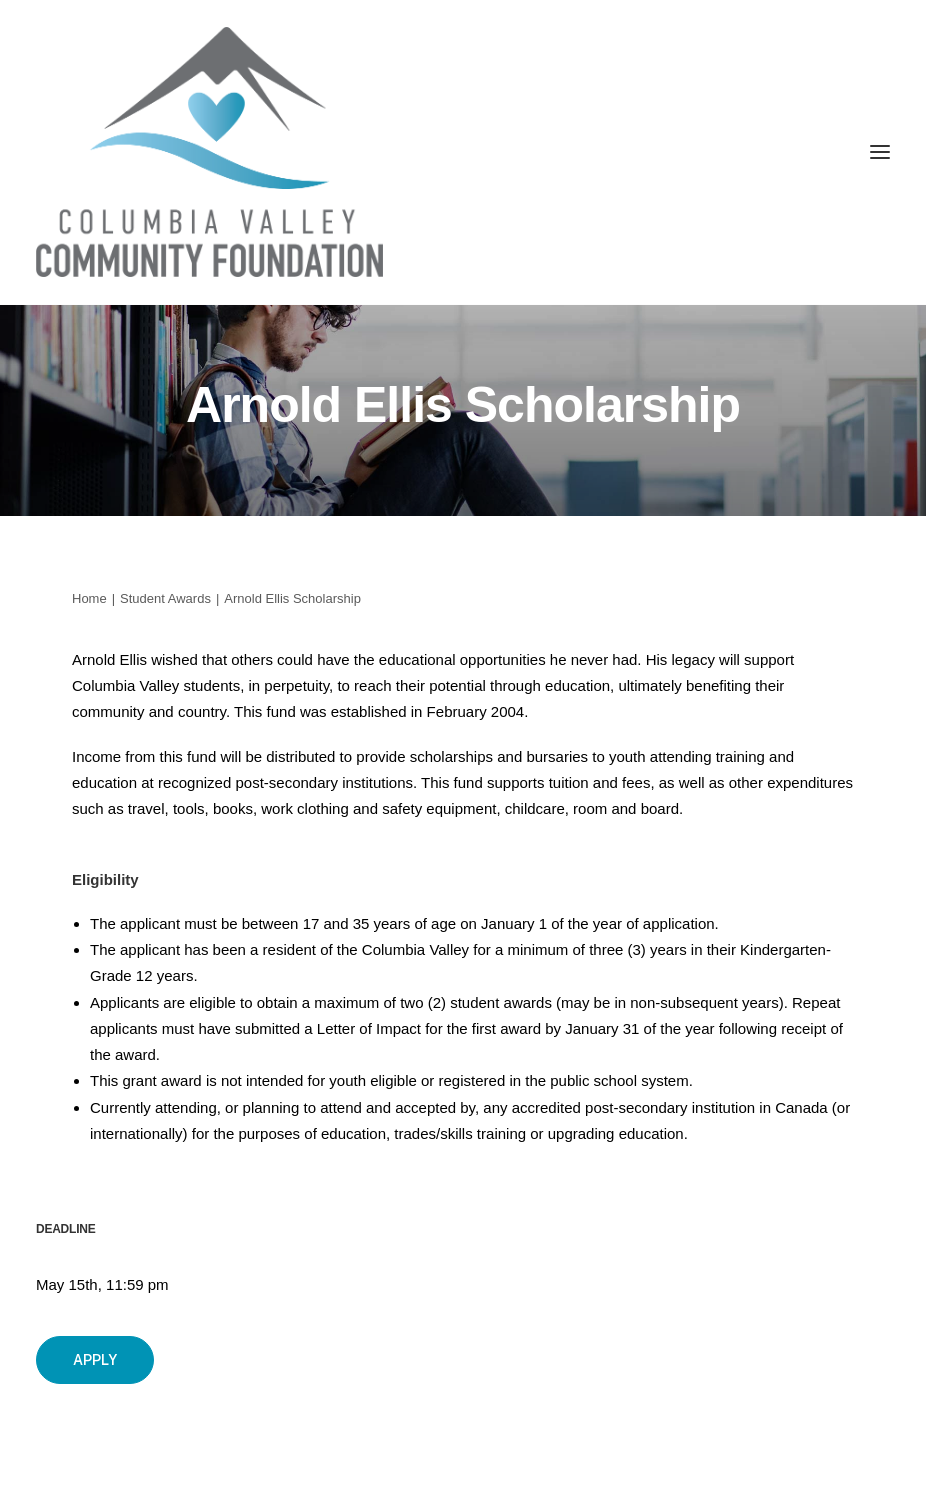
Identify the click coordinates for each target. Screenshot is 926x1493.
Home (89, 598)
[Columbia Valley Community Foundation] (463, 152)
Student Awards (165, 598)
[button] (880, 152)
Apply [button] (95, 1360)
